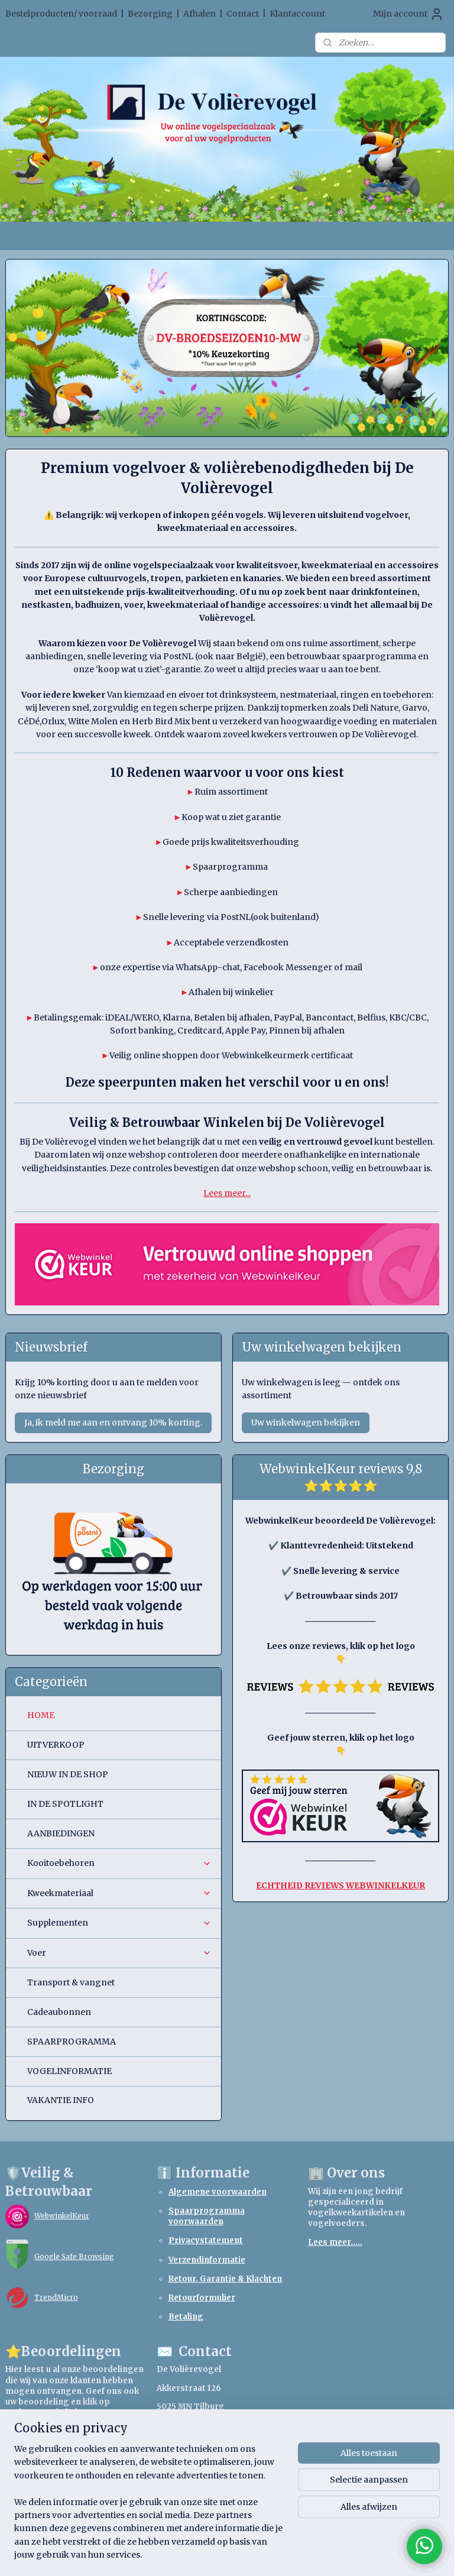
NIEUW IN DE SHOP (67, 1774)
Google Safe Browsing (74, 2256)
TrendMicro (56, 2297)
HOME (40, 1715)
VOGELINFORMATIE (69, 2071)
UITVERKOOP (56, 1744)
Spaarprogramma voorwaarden (206, 2216)
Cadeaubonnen (59, 2012)
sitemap (187, 2554)
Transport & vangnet (71, 1982)
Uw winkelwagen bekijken (305, 1422)
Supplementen (119, 1922)
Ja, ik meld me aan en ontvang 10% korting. (113, 1422)
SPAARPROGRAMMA (71, 2041)
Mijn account (408, 14)
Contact (242, 13)
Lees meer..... (335, 2242)
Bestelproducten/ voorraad (61, 13)
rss (212, 2554)
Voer (119, 1953)
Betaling (185, 2317)
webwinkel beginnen (258, 2554)
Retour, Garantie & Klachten (225, 2279)
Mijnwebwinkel (363, 2554)
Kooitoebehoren (119, 1863)
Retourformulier (201, 2298)
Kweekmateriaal (119, 1893)
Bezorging (150, 13)
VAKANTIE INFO (60, 2100)
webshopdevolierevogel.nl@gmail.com (237, 2462)
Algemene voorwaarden (217, 2192)
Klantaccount (297, 13)
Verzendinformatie (206, 2260)
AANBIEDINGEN (61, 1833)
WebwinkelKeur (61, 2215)
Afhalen (199, 13)
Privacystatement (205, 2240)
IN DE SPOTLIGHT (65, 1804)
